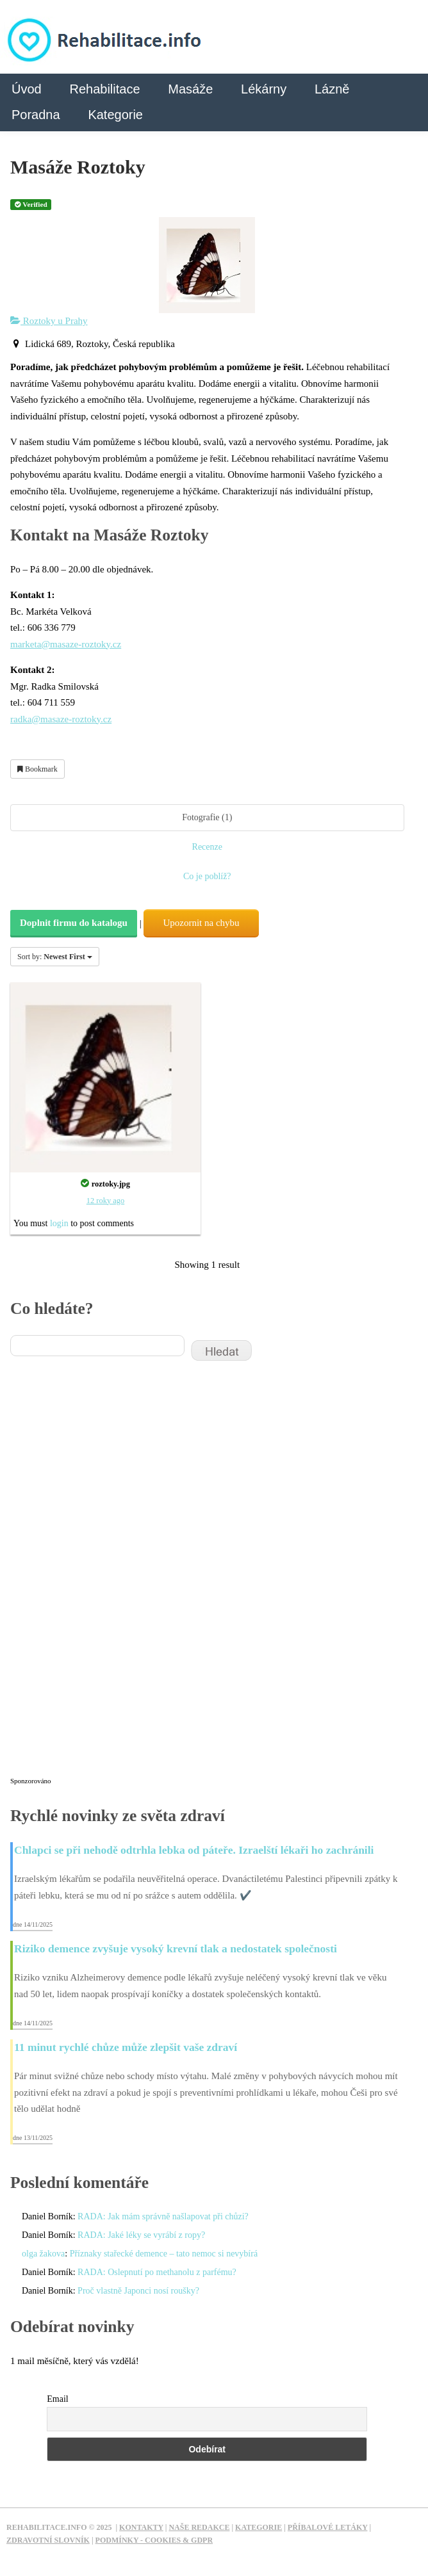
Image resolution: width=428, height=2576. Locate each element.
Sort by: (54, 956)
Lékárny (263, 89)
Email (57, 2399)
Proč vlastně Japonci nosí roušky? (138, 2291)
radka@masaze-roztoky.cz (60, 719)
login (59, 1223)
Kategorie (115, 115)
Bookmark (37, 769)
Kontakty (141, 2527)
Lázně (332, 89)
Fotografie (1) (207, 817)
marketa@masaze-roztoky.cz (65, 644)
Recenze (207, 847)
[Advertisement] (106, 1577)
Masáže (190, 89)
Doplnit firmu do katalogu (74, 923)
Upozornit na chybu (201, 923)
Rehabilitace (104, 89)
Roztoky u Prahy (49, 321)
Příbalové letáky (328, 2527)
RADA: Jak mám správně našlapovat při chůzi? (163, 2216)
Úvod (27, 89)
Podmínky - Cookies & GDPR (154, 2540)
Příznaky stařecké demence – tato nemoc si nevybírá (164, 2253)
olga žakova (43, 2253)
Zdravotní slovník (48, 2540)
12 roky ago (105, 1200)
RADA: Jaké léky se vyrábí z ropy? (141, 2235)
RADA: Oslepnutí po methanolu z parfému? (157, 2272)
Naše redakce (199, 2527)
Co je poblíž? (207, 876)
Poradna (36, 115)
